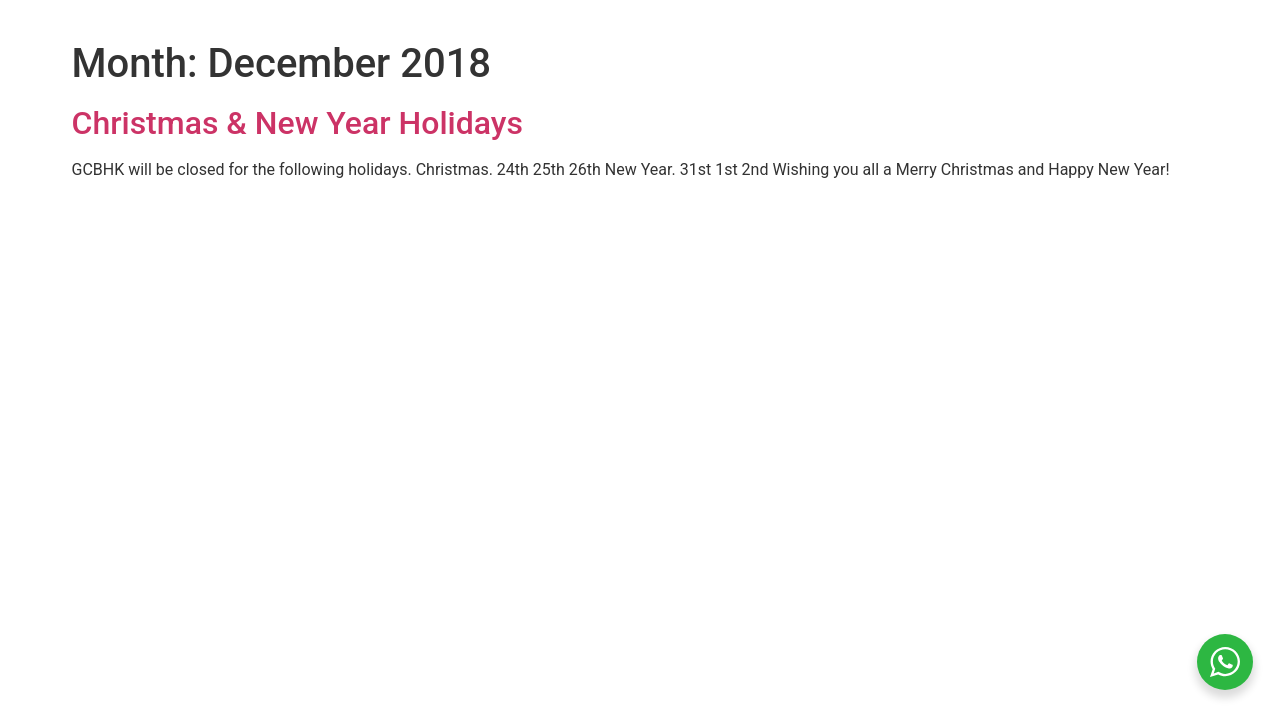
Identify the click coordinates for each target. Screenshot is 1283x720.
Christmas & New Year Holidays (297, 123)
